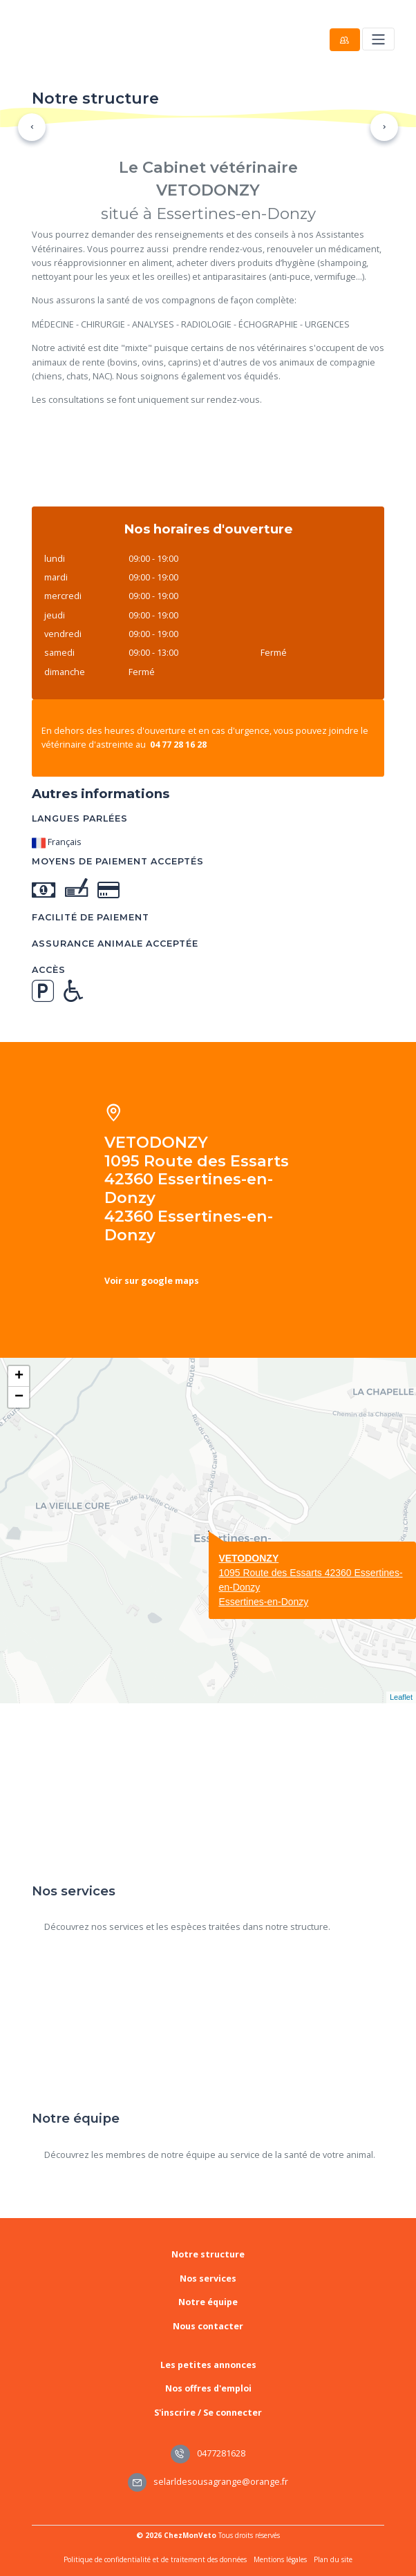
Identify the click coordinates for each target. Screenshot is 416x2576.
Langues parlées (80, 818)
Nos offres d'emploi (208, 2388)
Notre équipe (208, 2302)
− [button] (19, 1397)
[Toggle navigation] (378, 39)
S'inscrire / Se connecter (208, 2412)
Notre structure (208, 2254)
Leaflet (401, 1697)
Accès (49, 970)
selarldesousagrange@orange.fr (208, 2482)
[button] (32, 127)
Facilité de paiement (90, 917)
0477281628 (208, 2453)
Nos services (208, 2278)
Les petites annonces (208, 2365)
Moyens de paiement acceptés (118, 861)
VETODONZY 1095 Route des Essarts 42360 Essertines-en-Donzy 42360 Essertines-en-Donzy (196, 1188)
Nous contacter (208, 2326)
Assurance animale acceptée (115, 943)
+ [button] (19, 1376)
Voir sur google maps (151, 1281)
